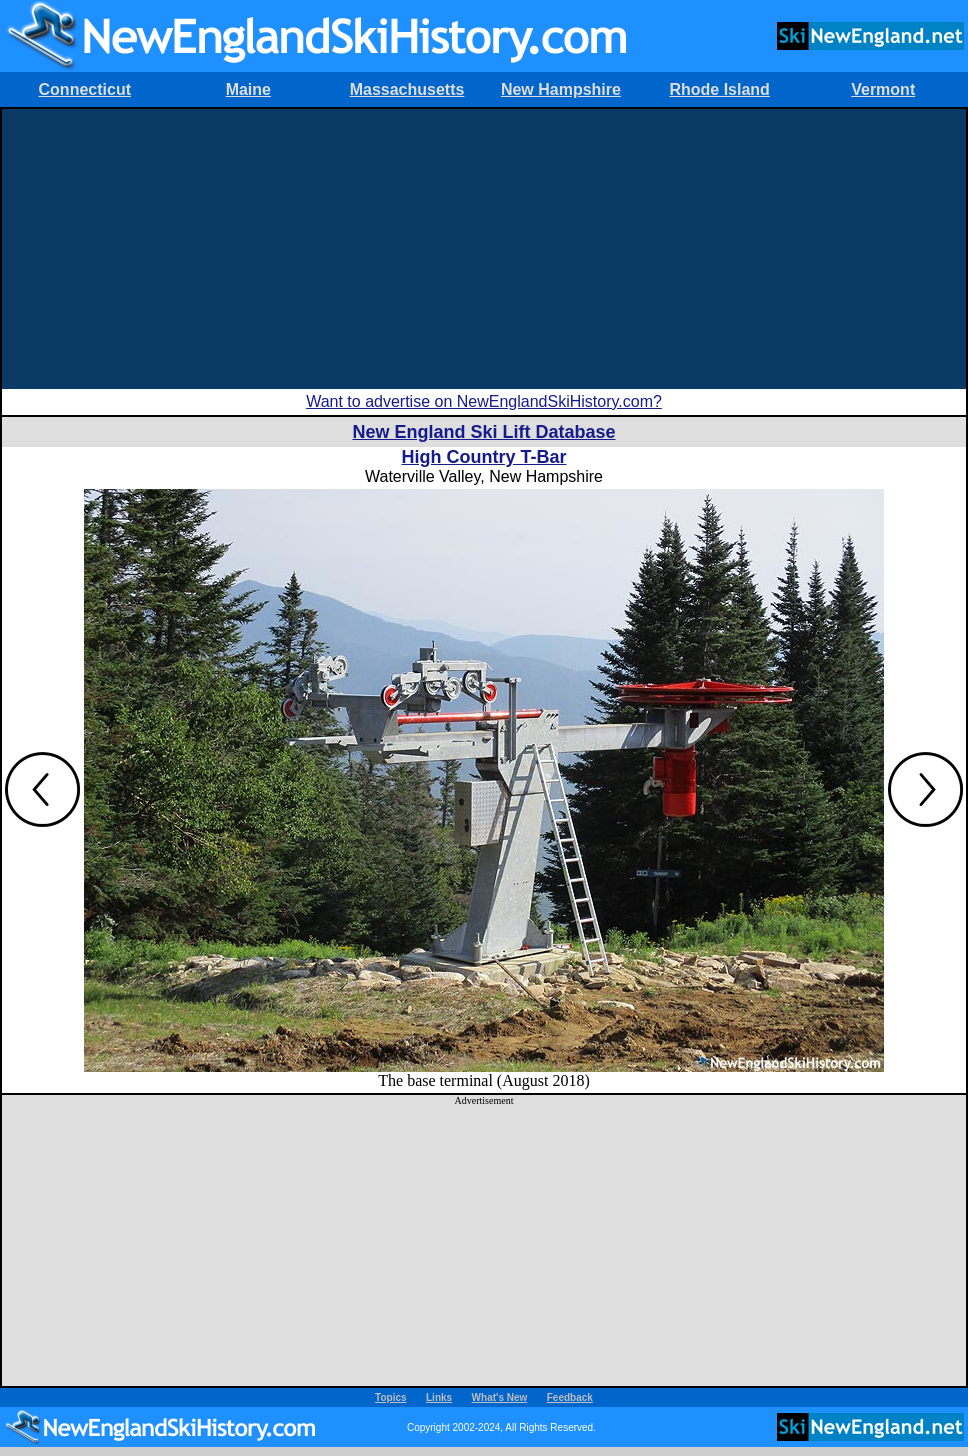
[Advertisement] (484, 249)
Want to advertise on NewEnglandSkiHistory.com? (484, 401)
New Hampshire (561, 89)
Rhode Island (719, 89)
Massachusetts (407, 89)
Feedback (570, 1397)
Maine (248, 89)
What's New (500, 1397)
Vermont (883, 89)
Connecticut (85, 89)
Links (439, 1397)
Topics (390, 1397)
